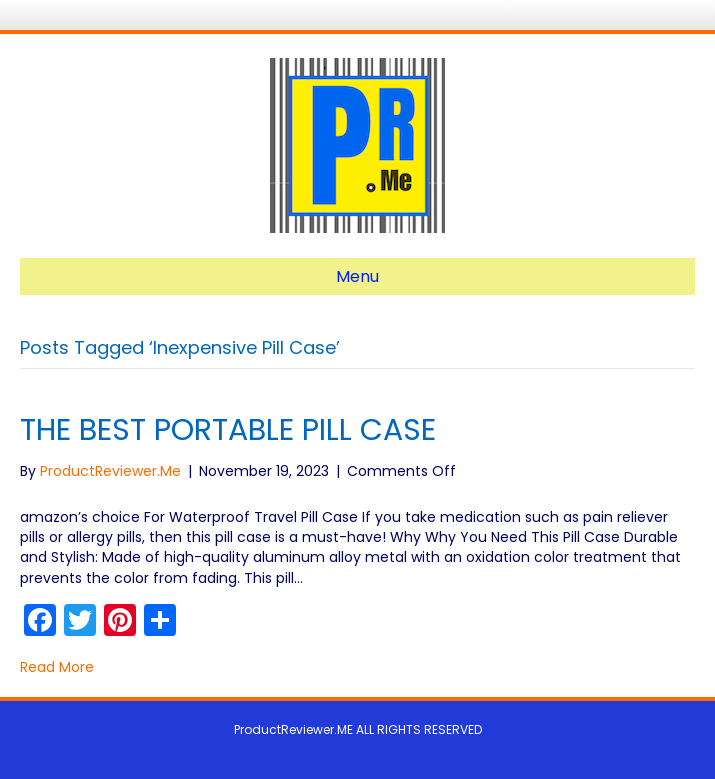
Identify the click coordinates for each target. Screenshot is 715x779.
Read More (57, 667)
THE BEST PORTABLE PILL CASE (228, 430)
